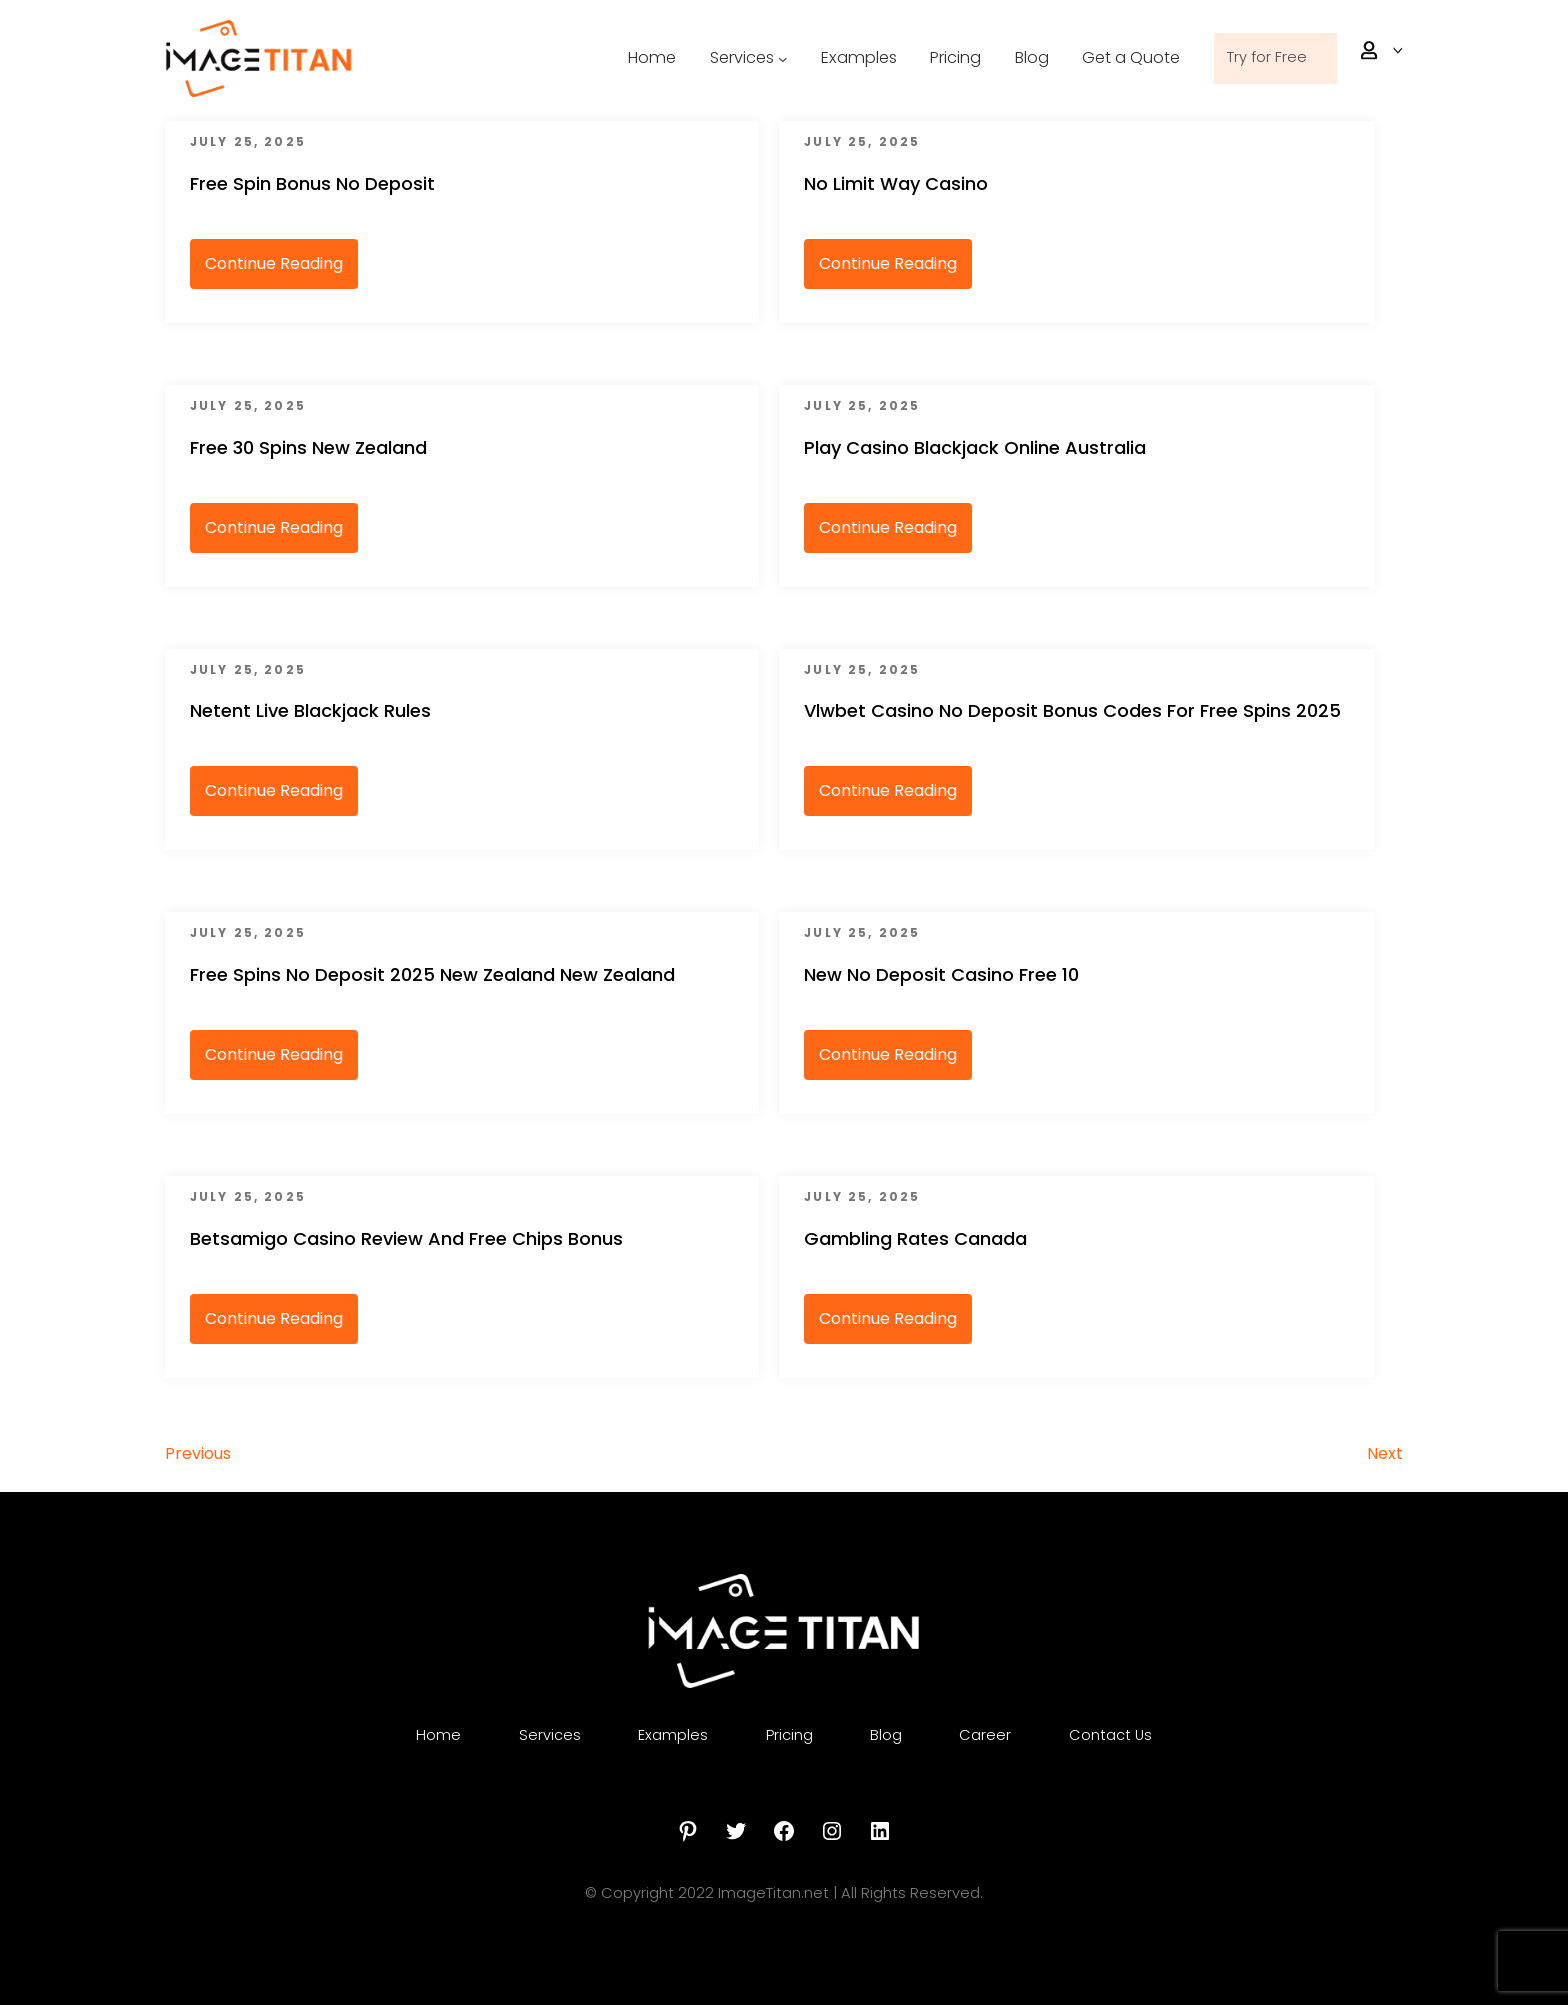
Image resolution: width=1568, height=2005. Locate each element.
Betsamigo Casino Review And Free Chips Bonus (406, 1238)
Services (716, 57)
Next (1385, 1453)
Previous (198, 1453)
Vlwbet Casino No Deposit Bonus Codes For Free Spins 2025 (1072, 710)
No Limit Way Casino (896, 183)
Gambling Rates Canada (915, 1238)
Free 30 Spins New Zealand (308, 447)
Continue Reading (274, 263)
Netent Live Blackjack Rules (310, 710)
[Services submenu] (723, 58)
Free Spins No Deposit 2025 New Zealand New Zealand (432, 974)
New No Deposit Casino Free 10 (941, 974)
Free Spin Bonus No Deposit (312, 183)
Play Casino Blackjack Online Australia (975, 447)
